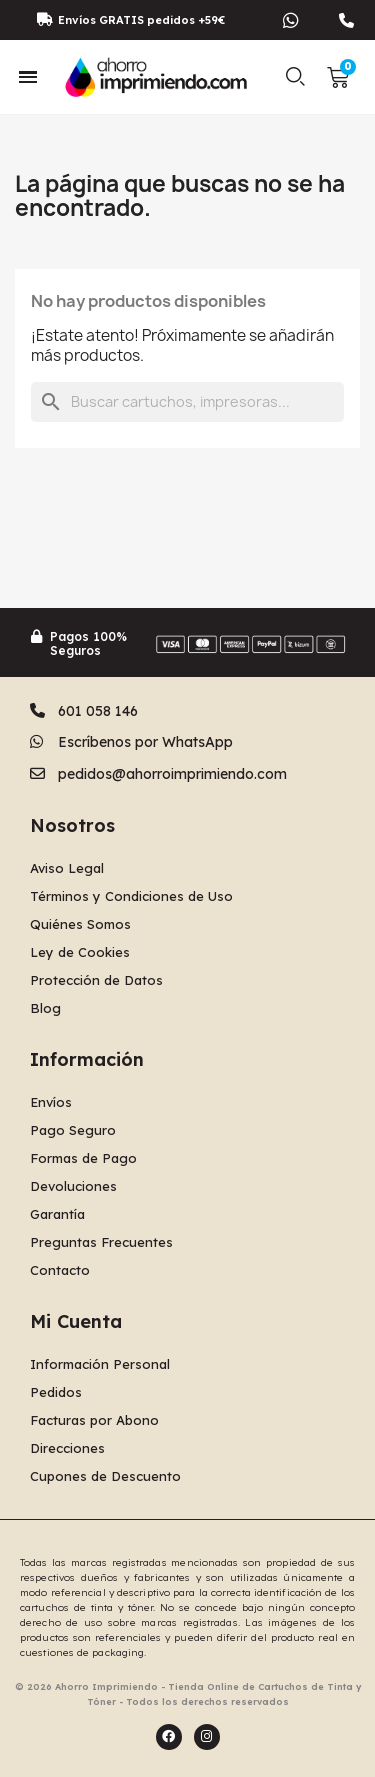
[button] (296, 77)
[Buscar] (187, 402)
